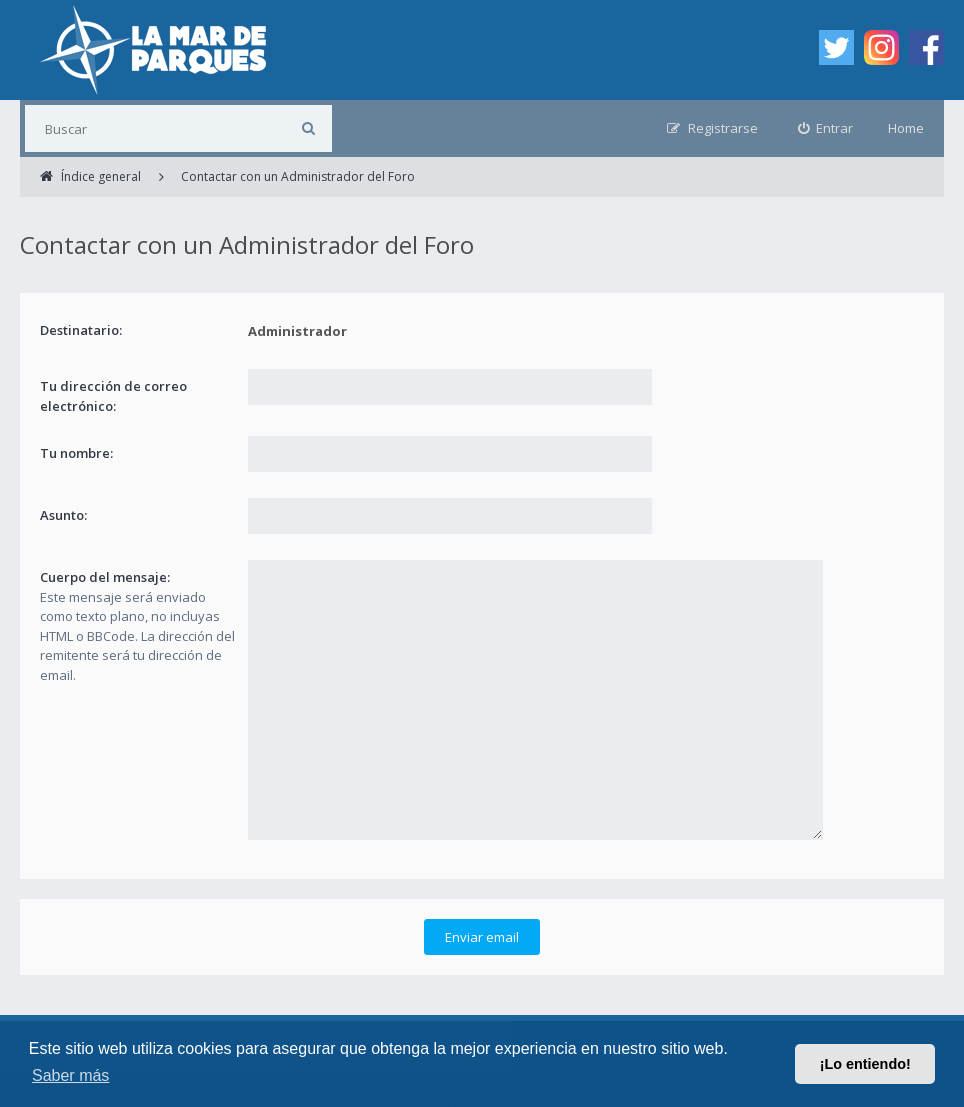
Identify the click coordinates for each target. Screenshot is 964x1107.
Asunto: (63, 515)
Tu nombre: (76, 453)
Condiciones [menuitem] (391, 1017)
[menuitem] (826, 128)
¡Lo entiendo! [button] (865, 1064)
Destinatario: (81, 330)
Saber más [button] (70, 1075)
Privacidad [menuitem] (481, 1017)
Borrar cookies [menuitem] (674, 1017)
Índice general (63, 1017)
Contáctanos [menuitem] (571, 1017)
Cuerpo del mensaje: (105, 577)
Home (906, 128)
